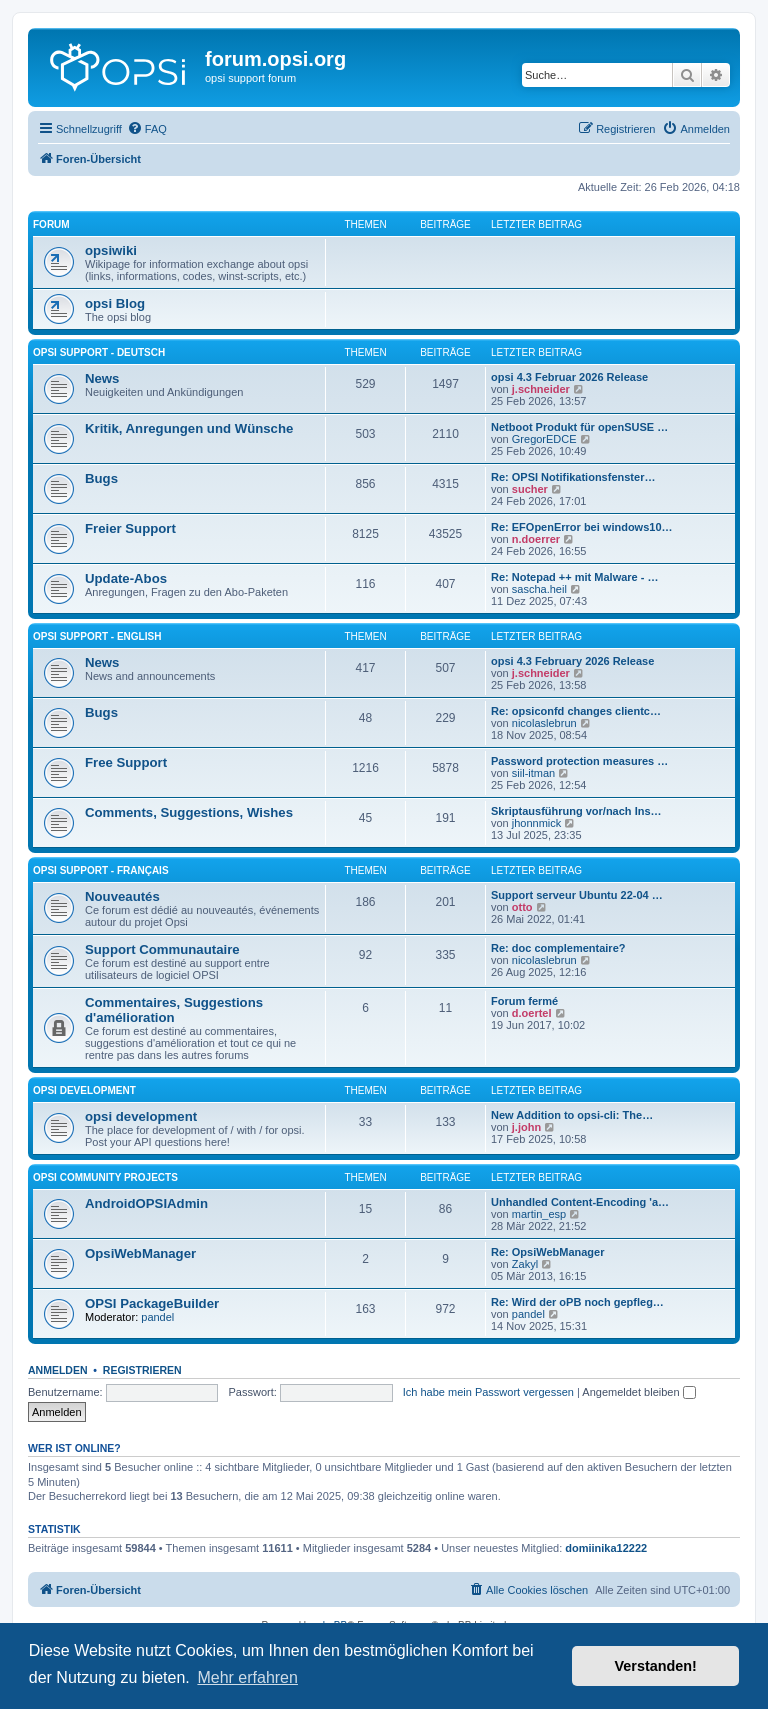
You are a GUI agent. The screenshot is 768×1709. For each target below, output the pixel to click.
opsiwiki (111, 250)
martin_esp (539, 1214)
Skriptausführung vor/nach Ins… (576, 811)
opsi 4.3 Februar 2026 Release (569, 377)
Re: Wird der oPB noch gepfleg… (577, 1302)
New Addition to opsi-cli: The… (572, 1115)
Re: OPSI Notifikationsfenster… (573, 477)
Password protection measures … (579, 761)
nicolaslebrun (544, 723)
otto (522, 907)
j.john (526, 1127)
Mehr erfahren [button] (247, 1677)
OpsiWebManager (140, 1253)
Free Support (126, 762)
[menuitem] (147, 129)
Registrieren (142, 1370)
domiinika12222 (606, 1548)
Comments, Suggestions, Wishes (189, 812)
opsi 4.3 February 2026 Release (572, 661)
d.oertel (532, 1013)
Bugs (101, 478)
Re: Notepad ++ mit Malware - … (574, 577)
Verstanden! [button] (656, 1666)
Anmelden (58, 1370)
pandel (157, 1317)
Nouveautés (122, 896)
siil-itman (533, 773)
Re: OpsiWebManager (548, 1252)
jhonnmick (537, 823)
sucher (530, 489)
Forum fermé (524, 1001)
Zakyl (525, 1264)
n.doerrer (536, 539)
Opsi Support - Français (101, 870)
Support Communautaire (162, 949)
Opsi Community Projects (105, 1177)
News (102, 378)
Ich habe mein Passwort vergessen (488, 1392)
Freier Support (130, 528)
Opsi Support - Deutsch (99, 352)
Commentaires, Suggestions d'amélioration (174, 1010)
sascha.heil (539, 589)
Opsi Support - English (97, 636)
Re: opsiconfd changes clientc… (576, 711)
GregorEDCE (544, 439)
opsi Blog (115, 303)
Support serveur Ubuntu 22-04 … (577, 895)
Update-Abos (126, 578)
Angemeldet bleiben (638, 1392)
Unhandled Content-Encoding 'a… (580, 1202)
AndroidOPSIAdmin (146, 1203)
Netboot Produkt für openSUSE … (579, 427)
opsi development (84, 1090)
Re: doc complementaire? (558, 948)
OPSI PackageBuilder (152, 1303)
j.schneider (541, 389)
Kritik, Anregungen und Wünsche (189, 428)
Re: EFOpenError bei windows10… (582, 527)
